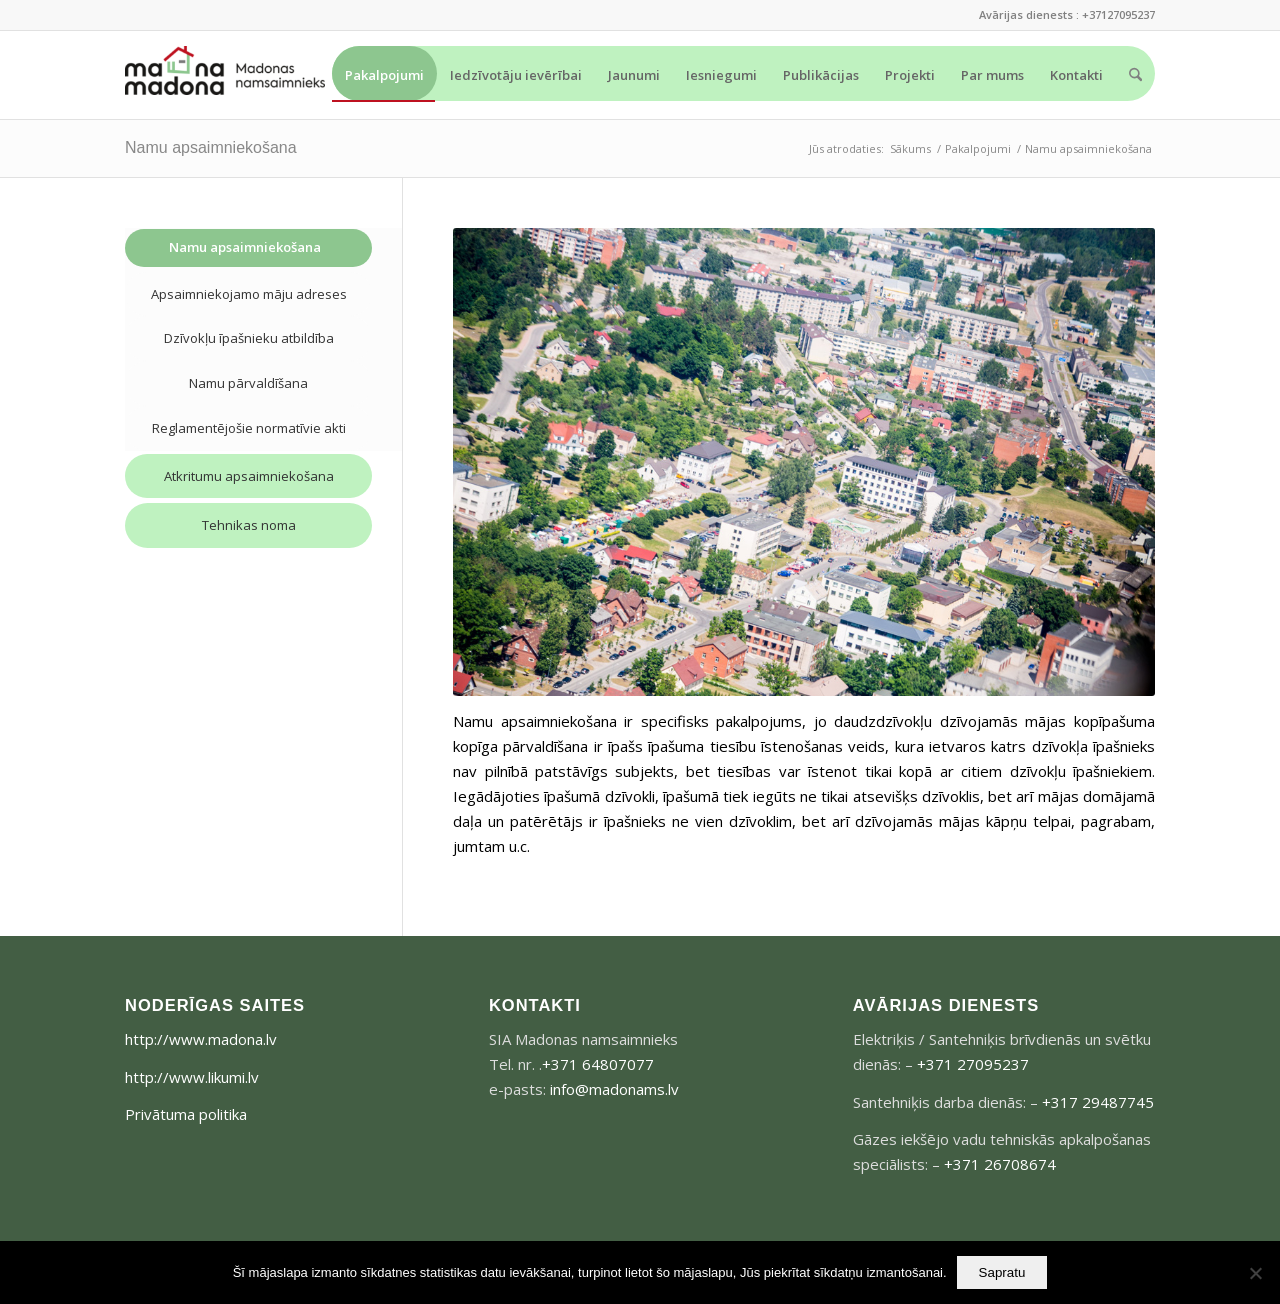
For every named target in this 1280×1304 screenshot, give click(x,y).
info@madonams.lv (614, 1089)
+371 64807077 (598, 1064)
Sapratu (1002, 1272)
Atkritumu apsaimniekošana (249, 476)
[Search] (1135, 75)
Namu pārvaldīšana (248, 383)
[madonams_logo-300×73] (225, 75)
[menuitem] (384, 73)
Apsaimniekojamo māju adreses (249, 294)
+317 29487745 (1098, 1102)
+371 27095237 (973, 1064)
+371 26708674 (1000, 1164)
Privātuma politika (186, 1114)
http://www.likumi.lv (192, 1077)
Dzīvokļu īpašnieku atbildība (249, 338)
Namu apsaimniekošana (211, 147)
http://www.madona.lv (201, 1039)
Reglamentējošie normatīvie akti (249, 428)
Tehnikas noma (249, 525)
